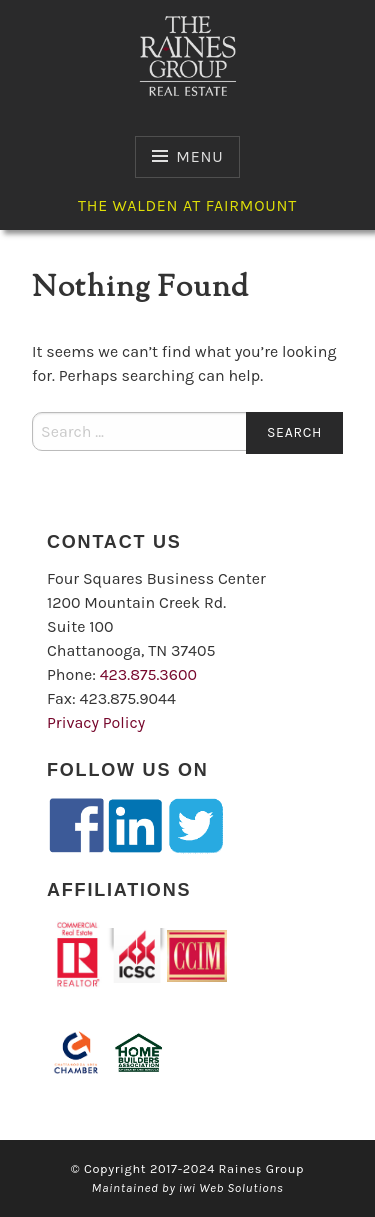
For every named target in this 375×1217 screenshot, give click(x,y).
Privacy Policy (96, 722)
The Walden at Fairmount (187, 205)
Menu (199, 156)
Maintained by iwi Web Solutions (188, 1187)
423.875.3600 (148, 674)
